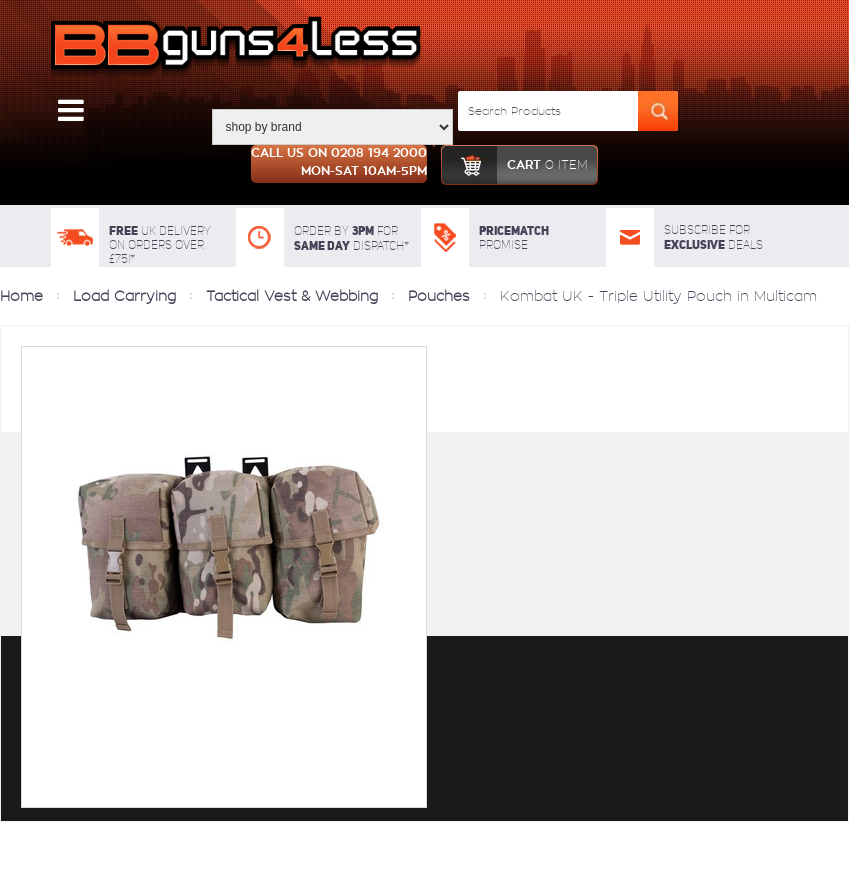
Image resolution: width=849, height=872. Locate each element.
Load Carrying (124, 296)
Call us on (339, 164)
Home (21, 296)
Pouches (439, 296)
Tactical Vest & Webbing (292, 296)
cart (514, 165)
